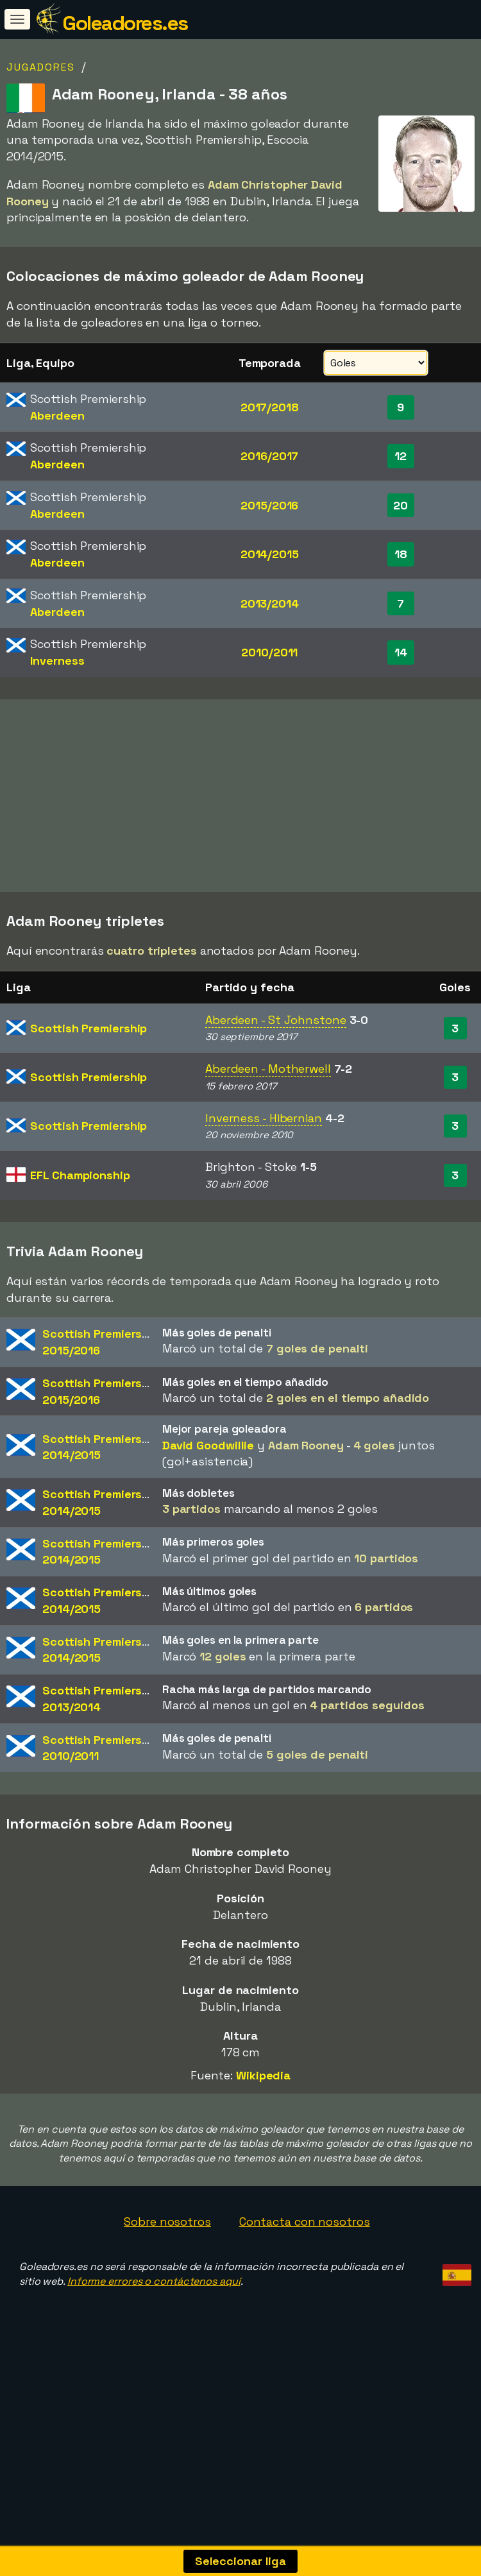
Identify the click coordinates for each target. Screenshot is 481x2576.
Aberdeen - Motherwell (268, 1104)
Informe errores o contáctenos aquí (153, 2317)
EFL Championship (80, 1211)
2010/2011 (269, 652)
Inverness (57, 660)
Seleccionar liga (240, 2561)
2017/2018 (269, 407)
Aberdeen (57, 415)
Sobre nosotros (167, 2257)
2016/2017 (269, 455)
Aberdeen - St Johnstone (275, 1055)
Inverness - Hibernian (263, 1154)
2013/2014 (269, 603)
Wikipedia (263, 2111)
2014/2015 (269, 554)
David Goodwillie (208, 1481)
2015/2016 (269, 505)
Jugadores (40, 67)
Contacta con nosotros (304, 2257)
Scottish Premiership (88, 1064)
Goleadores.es (125, 23)
